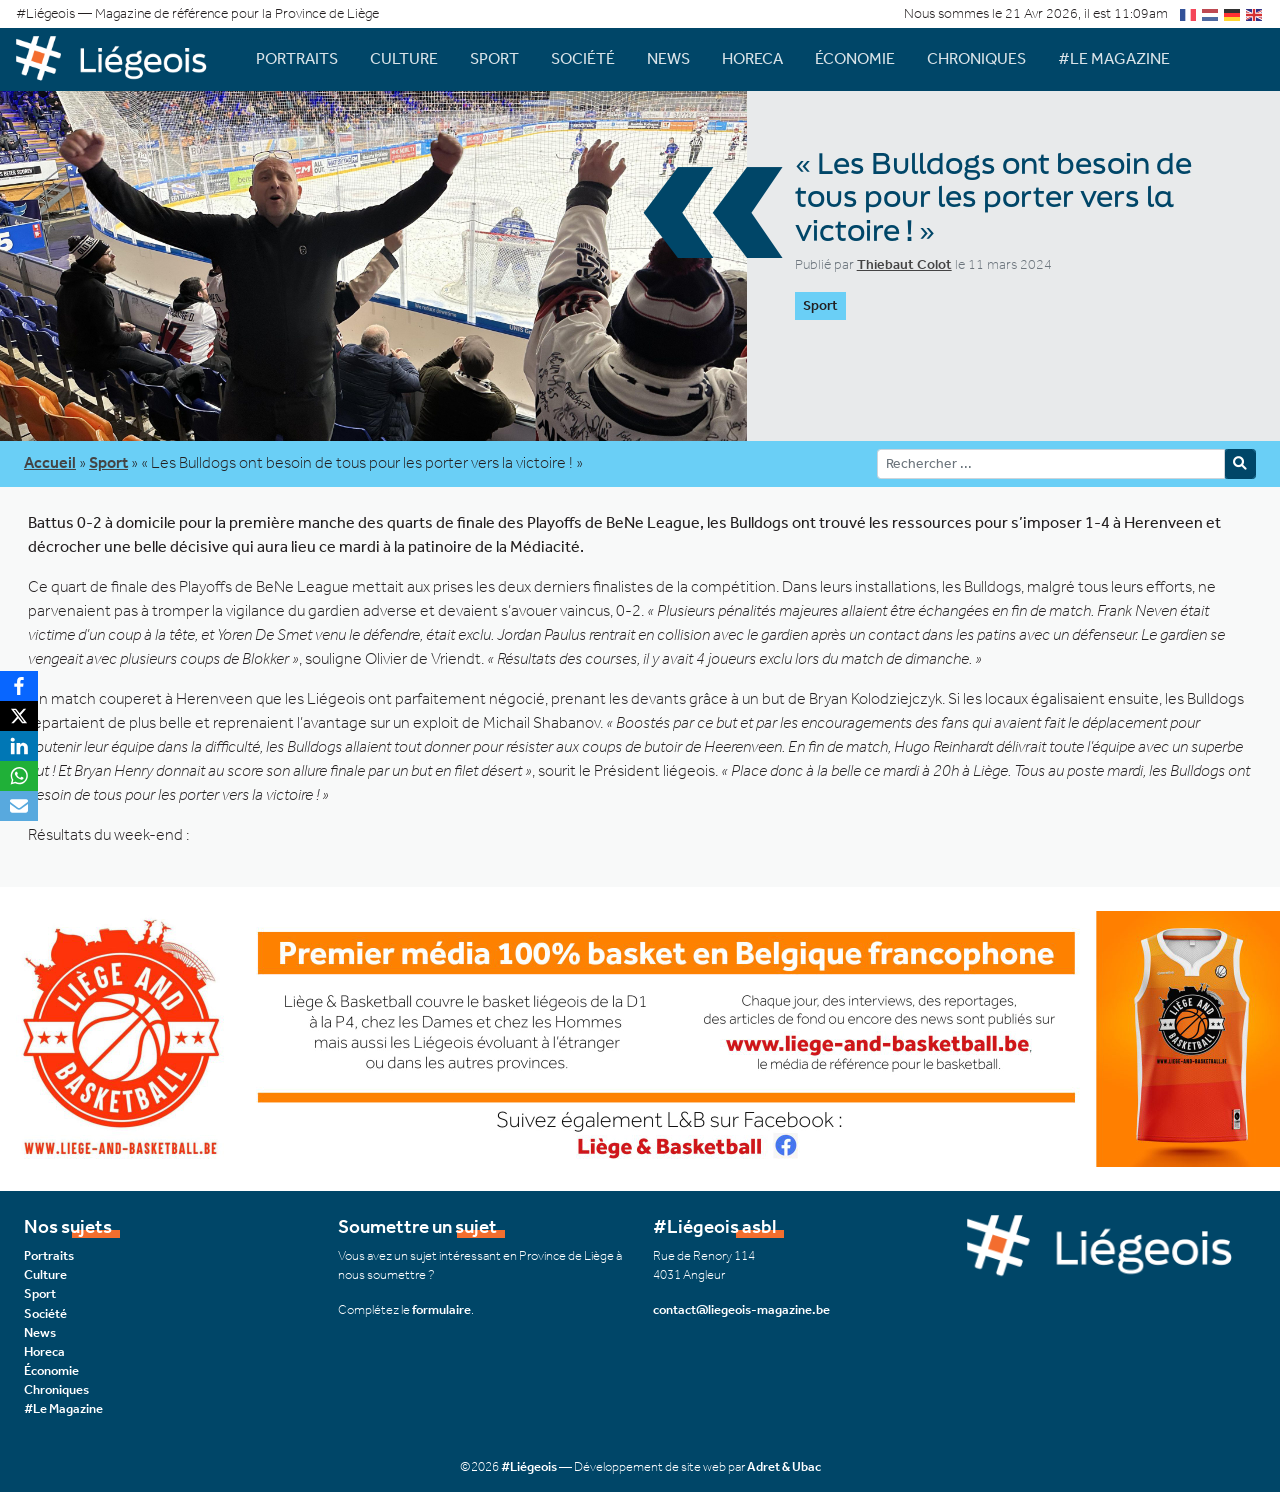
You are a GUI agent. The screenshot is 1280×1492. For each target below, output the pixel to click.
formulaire (441, 1309)
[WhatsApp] (19, 776)
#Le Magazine (1114, 58)
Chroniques (976, 58)
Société (583, 58)
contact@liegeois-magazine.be (741, 1309)
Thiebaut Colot (904, 264)
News (668, 58)
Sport (494, 58)
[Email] (19, 806)
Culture (404, 58)
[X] (19, 716)
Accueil (50, 462)
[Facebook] (19, 686)
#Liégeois (529, 1466)
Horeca (752, 58)
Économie (855, 58)
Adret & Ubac (784, 1466)
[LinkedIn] (19, 746)
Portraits (297, 58)
